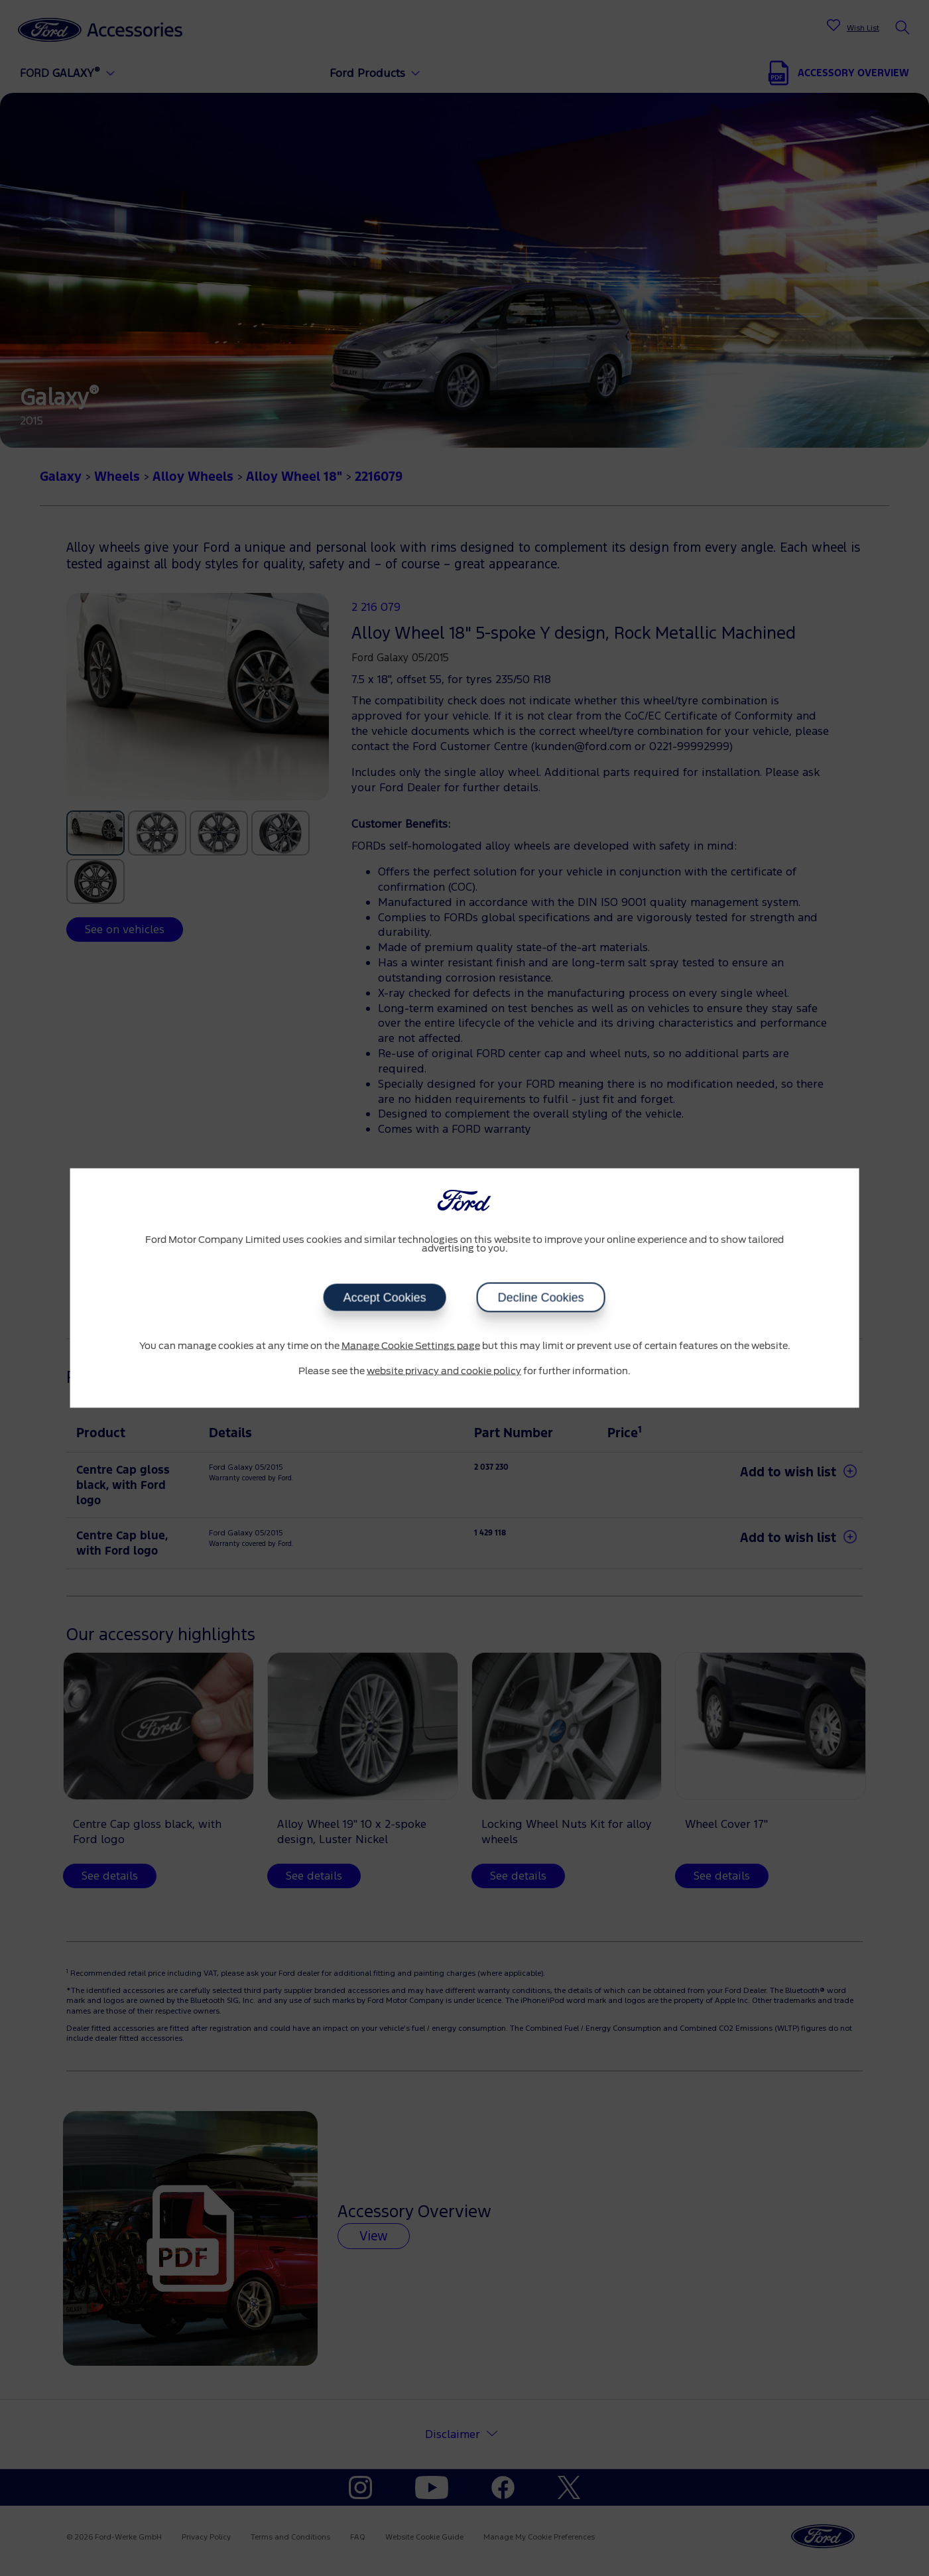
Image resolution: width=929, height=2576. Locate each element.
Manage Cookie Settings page (410, 1346)
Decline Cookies (541, 1298)
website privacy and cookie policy (444, 1371)
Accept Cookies (384, 1298)
